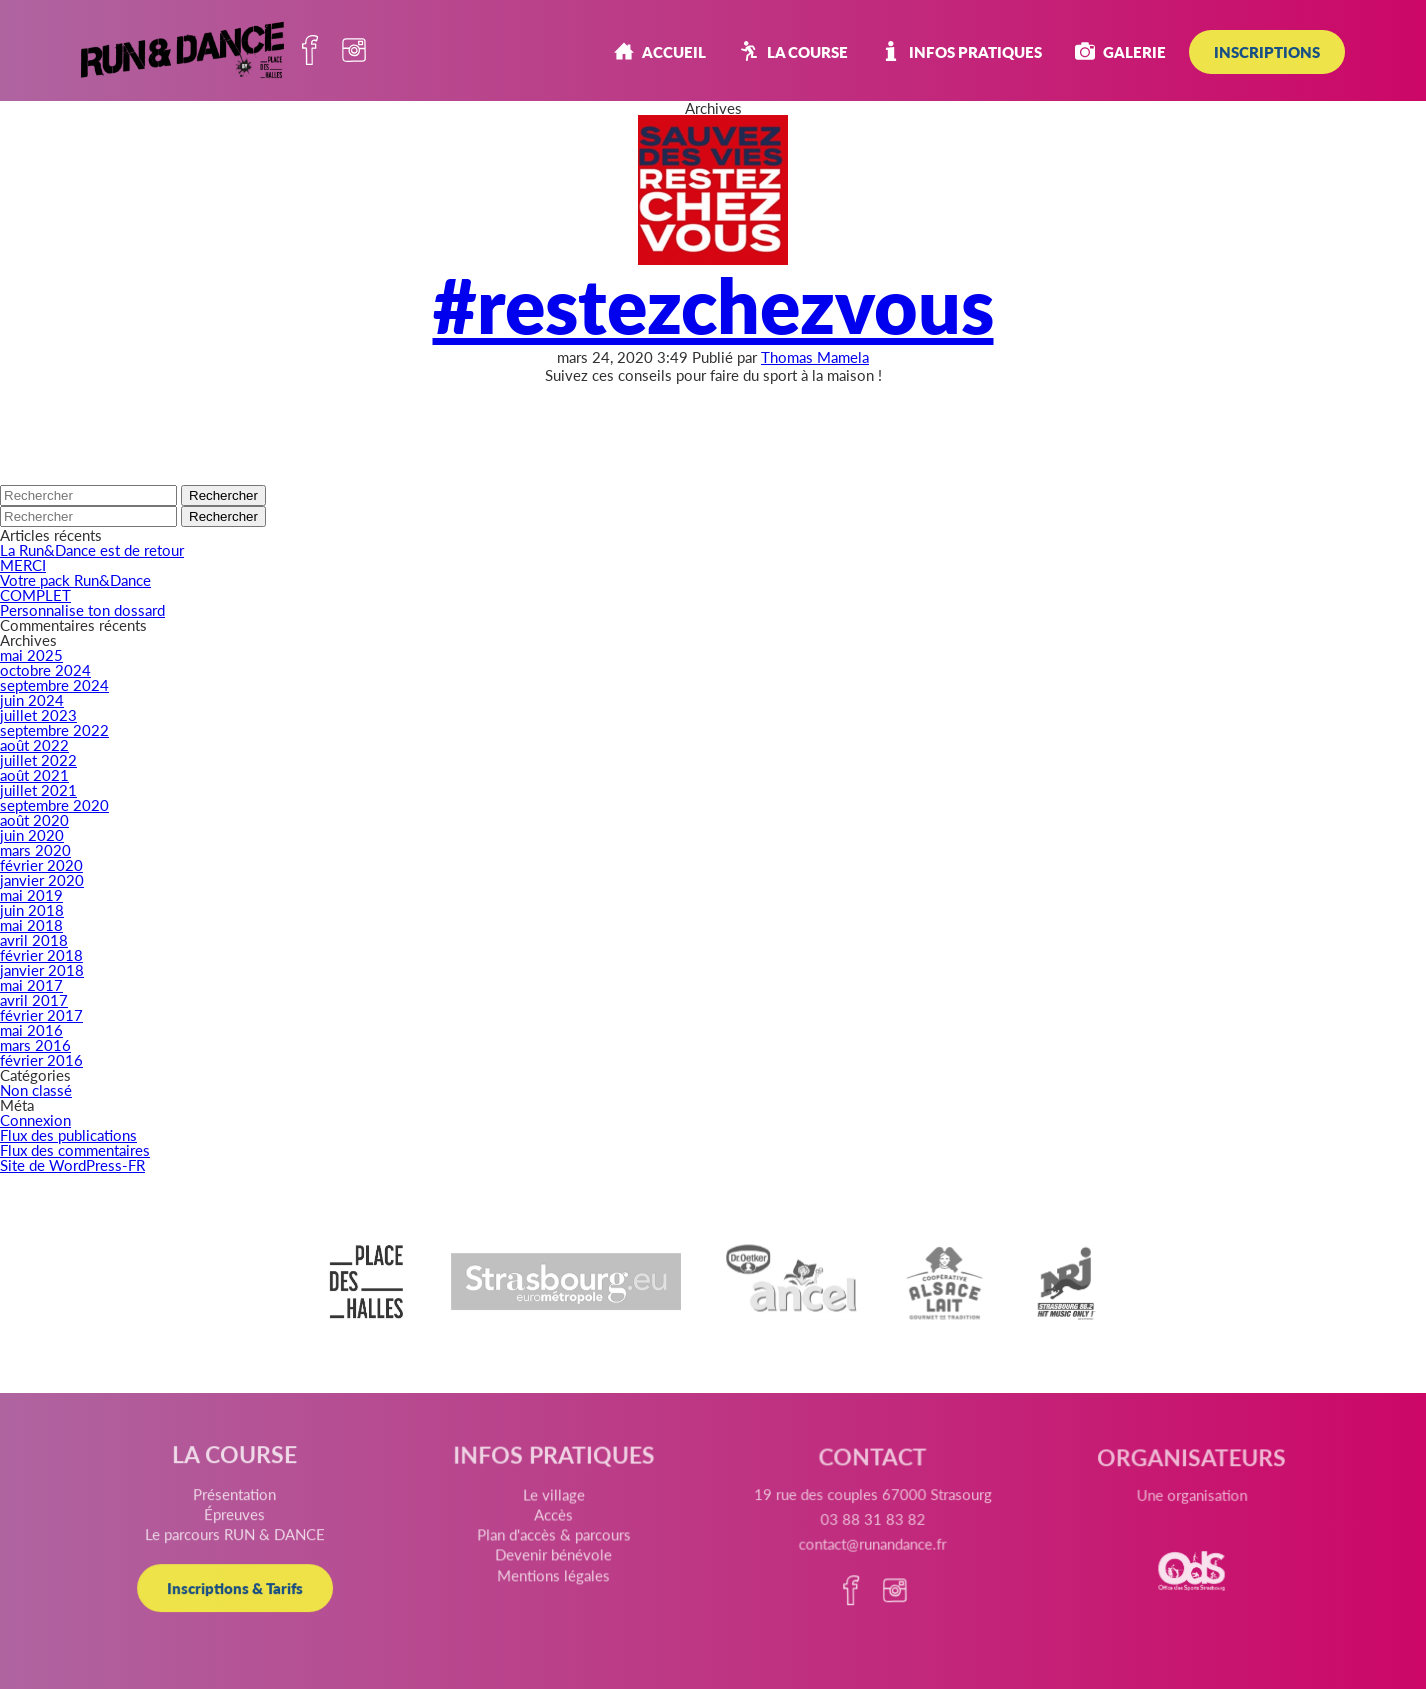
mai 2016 (31, 1029)
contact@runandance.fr (870, 1560)
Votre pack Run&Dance (75, 579)
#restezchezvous (713, 303)
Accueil (660, 51)
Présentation (241, 1501)
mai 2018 (31, 924)
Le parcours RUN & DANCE (241, 1540)
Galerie (1120, 51)
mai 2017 (31, 984)
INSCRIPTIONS (1267, 51)
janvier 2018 (42, 969)
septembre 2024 (54, 684)
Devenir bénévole (556, 1565)
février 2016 (41, 1059)
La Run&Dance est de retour (92, 549)
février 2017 (41, 1014)
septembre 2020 (54, 804)
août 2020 (34, 819)
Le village (555, 1509)
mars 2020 (35, 849)
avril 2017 (34, 999)
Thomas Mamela (815, 356)
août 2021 (34, 774)
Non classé (36, 1089)
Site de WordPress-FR (72, 1164)
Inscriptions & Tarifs (241, 1592)
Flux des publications (68, 1134)
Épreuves (241, 1521)
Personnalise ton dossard (82, 609)
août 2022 (34, 744)
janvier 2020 (42, 879)
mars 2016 (35, 1044)
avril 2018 (34, 939)
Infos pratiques (961, 51)
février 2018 (41, 954)
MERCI (23, 564)
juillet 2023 (38, 714)
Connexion (35, 1119)
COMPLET (35, 594)
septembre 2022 (54, 729)
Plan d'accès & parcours (556, 1546)
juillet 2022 (38, 759)
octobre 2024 (45, 669)
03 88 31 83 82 (870, 1537)
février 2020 (41, 864)
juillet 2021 (38, 789)
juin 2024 (32, 699)
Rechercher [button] (223, 495)
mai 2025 (31, 654)
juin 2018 (32, 909)
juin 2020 (32, 834)
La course (793, 51)
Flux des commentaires (75, 1149)
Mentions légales (556, 1584)
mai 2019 (31, 894)
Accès (556, 1528)
